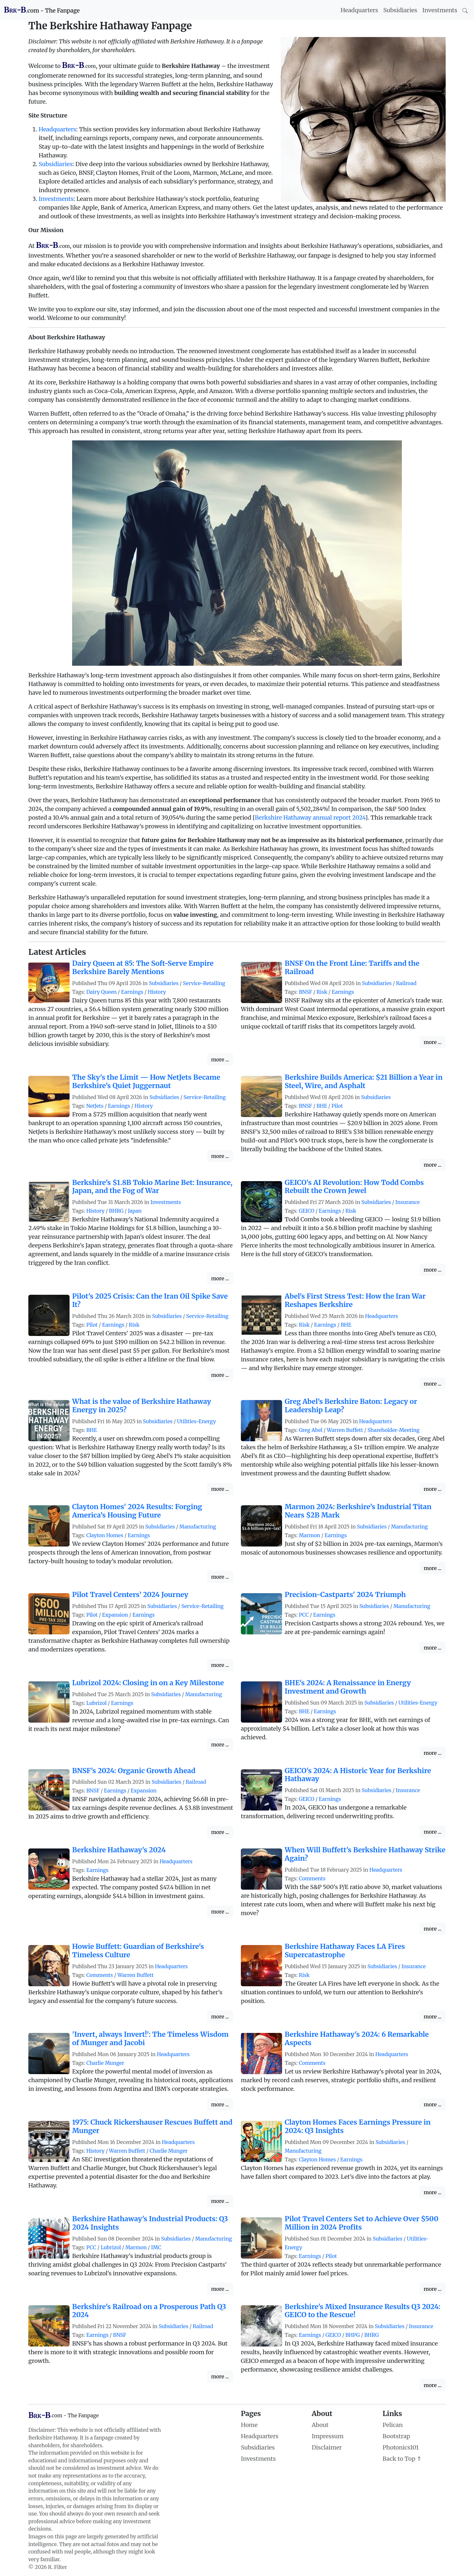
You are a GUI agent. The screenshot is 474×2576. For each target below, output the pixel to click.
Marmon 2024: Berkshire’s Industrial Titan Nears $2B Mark (358, 1510)
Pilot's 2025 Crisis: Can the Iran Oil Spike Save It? (150, 1300)
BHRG (116, 1211)
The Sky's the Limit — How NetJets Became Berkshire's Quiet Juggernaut (146, 1081)
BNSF (305, 992)
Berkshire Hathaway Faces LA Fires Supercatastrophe (345, 1950)
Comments (312, 1879)
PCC (304, 1615)
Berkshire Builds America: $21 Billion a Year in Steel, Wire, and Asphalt (363, 1081)
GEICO (306, 1211)
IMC (156, 2247)
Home (249, 2425)
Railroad (406, 983)
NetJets (94, 1106)
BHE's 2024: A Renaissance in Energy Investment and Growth (348, 1687)
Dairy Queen (101, 992)
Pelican (393, 2425)
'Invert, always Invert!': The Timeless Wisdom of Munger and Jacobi (150, 2038)
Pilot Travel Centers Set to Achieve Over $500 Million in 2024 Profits (362, 2223)
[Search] (465, 10)
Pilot (337, 1106)
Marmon (309, 1535)
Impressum (328, 2436)
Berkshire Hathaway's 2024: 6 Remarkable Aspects (357, 2038)
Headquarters (359, 10)
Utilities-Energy (196, 1421)
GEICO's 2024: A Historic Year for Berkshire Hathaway (358, 1774)
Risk (322, 992)
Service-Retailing (204, 983)
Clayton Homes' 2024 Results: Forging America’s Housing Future (137, 1510)
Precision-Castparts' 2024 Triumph (345, 1594)
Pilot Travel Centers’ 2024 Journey (130, 1594)
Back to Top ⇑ (402, 2458)
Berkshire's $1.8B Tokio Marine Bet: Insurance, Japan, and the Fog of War (152, 1186)
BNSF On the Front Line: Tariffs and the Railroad (352, 967)
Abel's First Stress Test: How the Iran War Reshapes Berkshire (355, 1300)
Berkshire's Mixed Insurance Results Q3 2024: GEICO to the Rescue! (363, 2310)
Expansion (115, 1615)
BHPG (353, 2335)
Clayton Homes (104, 1535)
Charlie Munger (105, 2063)
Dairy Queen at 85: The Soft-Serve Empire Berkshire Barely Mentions (142, 967)
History (157, 992)
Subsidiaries (400, 10)
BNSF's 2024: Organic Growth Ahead (133, 1770)
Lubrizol (96, 1703)
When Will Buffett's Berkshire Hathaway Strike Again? (365, 1854)
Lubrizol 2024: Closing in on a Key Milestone (148, 1682)
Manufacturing (197, 1527)
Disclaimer (327, 2447)
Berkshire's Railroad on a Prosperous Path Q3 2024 (149, 2310)
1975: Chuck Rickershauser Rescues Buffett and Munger (152, 2126)
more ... (220, 1059)
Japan (134, 1211)
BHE (322, 1106)
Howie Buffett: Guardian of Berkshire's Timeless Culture (138, 1950)
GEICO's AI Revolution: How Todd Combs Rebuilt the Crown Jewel (354, 1186)
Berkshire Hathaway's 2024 (119, 1850)
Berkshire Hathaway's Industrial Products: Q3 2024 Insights (150, 2223)
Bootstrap (396, 2436)
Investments (439, 10)
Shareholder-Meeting (393, 1430)
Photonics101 (401, 2447)
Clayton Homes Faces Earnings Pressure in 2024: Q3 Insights (358, 2126)
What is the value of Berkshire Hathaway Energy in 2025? (141, 1405)
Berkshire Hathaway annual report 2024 (310, 817)
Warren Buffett (345, 1430)
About (320, 2425)
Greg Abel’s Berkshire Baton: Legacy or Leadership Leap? (351, 1405)
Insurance (407, 1202)
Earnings (132, 992)
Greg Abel (310, 1430)
